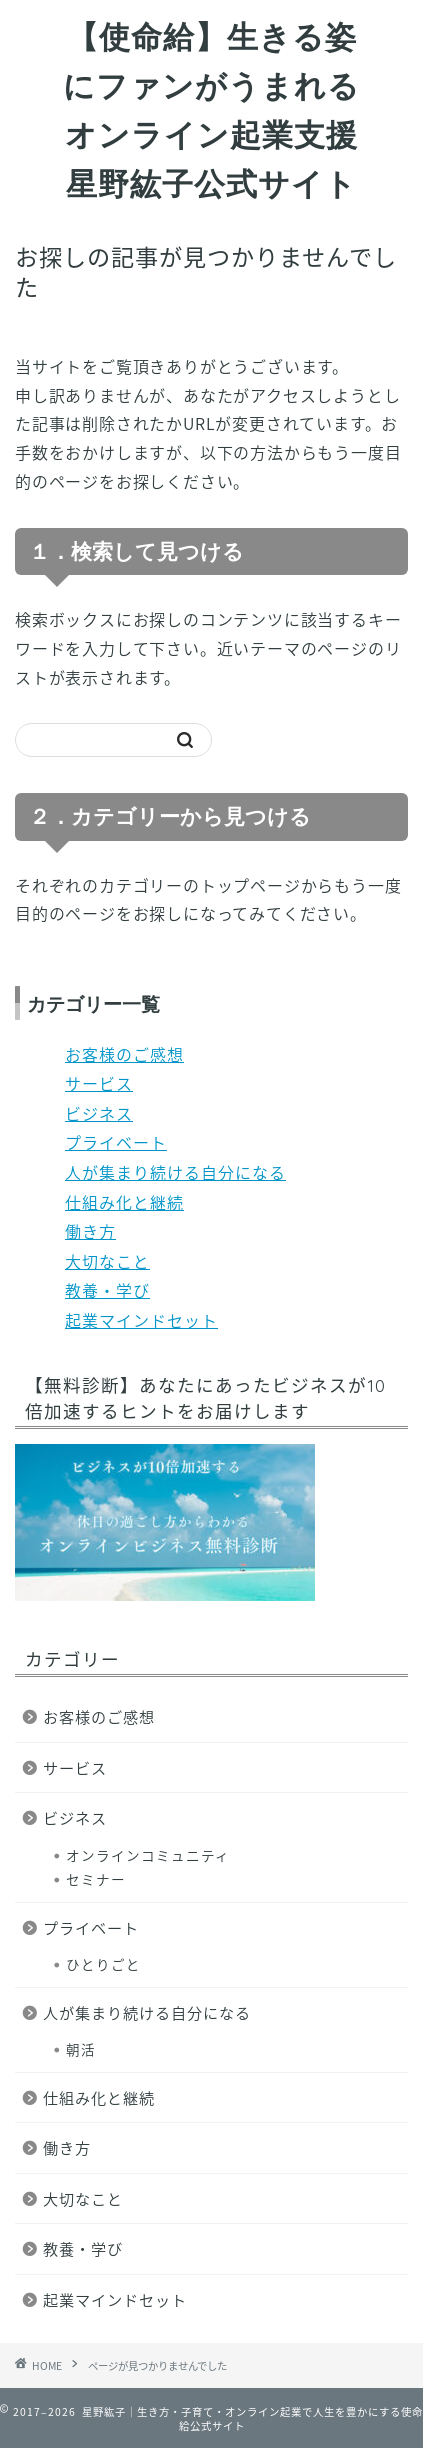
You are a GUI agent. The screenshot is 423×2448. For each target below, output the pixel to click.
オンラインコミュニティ (148, 1855)
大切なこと (107, 1261)
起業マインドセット (141, 1320)
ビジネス (99, 1113)
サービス (99, 1083)
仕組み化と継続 (124, 1202)
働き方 (90, 1231)
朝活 (81, 2049)
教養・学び (107, 1290)
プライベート (116, 1142)
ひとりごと (103, 1964)
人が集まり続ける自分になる (175, 1172)
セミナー (96, 1879)
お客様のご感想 (124, 1054)
